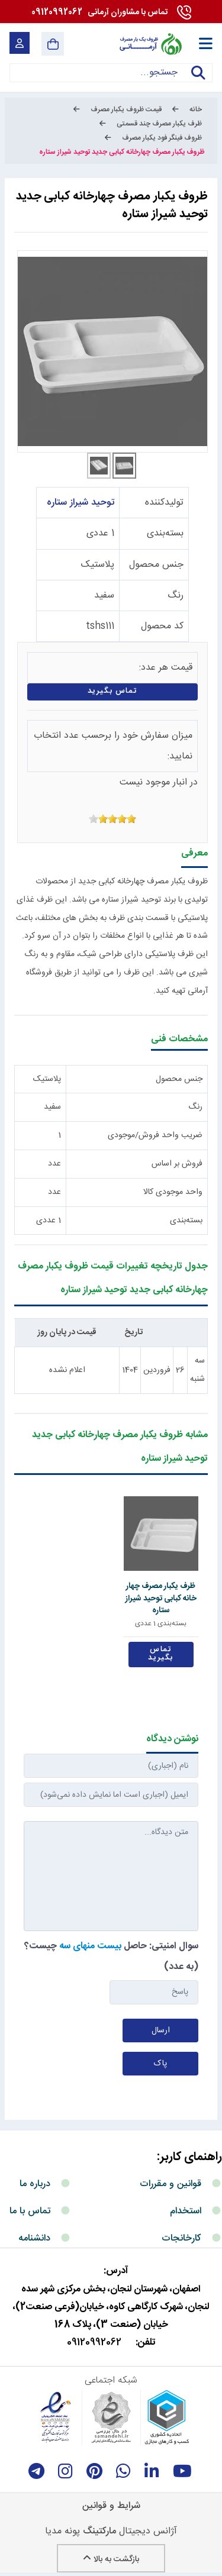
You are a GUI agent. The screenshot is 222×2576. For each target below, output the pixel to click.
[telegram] (36, 2471)
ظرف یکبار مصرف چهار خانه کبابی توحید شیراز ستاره (161, 1598)
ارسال (161, 2030)
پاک (160, 2064)
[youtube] (182, 2471)
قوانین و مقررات (170, 2184)
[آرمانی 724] (150, 44)
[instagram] (65, 2471)
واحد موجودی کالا (172, 1192)
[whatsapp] (123, 2471)
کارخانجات (181, 2238)
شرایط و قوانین (111, 2506)
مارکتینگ (99, 2531)
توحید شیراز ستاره (80, 503)
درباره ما (35, 2184)
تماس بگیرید (113, 691)
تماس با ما (29, 2211)
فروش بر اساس (177, 1164)
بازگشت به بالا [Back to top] (111, 2559)
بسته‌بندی (165, 533)
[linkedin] (152, 2471)
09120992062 (99, 12)
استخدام (185, 2211)
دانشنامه (34, 2238)
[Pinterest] (94, 2471)
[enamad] (56, 2417)
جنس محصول (156, 565)
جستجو (198, 80)
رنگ (176, 595)
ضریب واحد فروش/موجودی (155, 1135)
